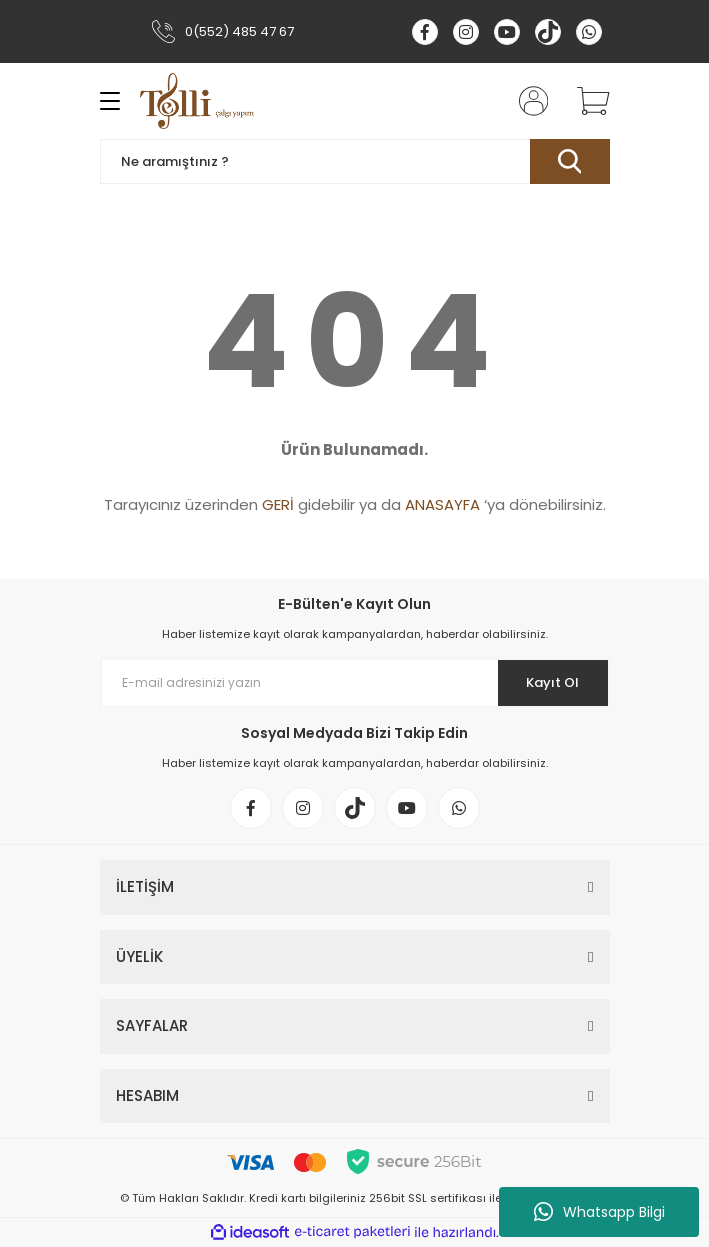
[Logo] (197, 101)
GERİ (278, 504)
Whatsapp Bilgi (599, 1212)
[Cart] (586, 101)
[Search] (355, 161)
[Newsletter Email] (355, 683)
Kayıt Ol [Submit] (552, 682)
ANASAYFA (442, 504)
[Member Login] (527, 101)
